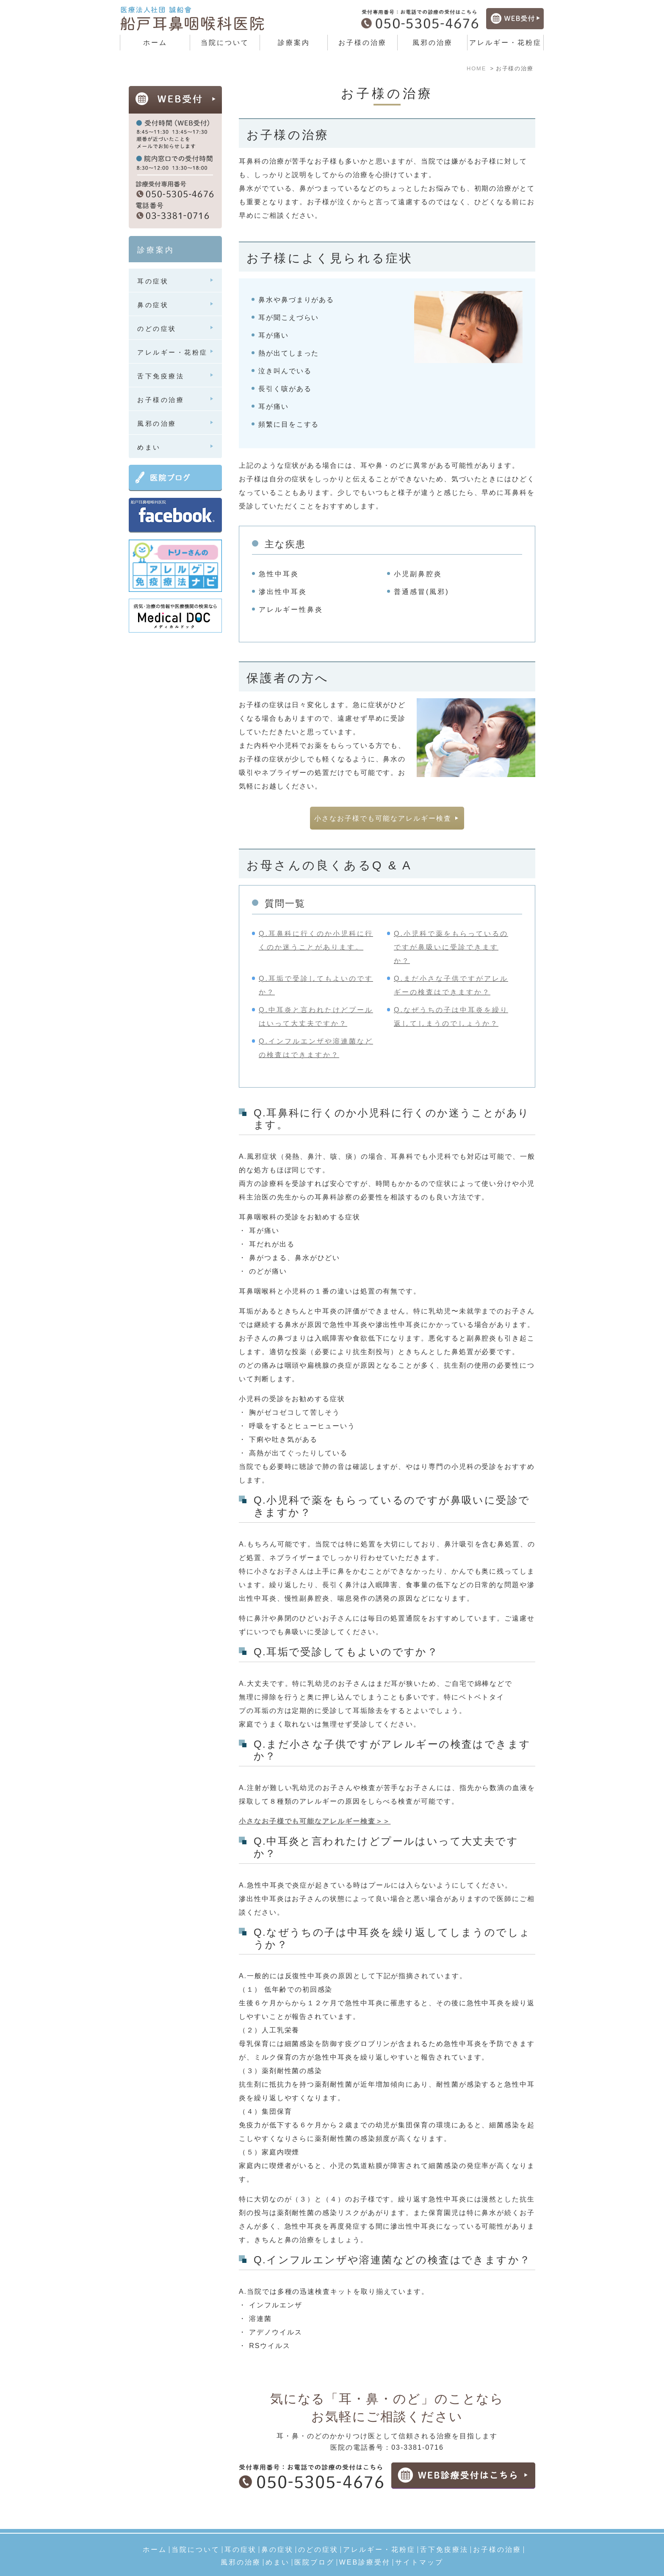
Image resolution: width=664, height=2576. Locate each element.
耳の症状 (240, 2529)
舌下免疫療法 (444, 2529)
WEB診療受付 (364, 2542)
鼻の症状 (277, 2529)
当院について (196, 2529)
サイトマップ (419, 2542)
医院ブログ (314, 2542)
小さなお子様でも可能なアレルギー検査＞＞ (314, 1822)
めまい (278, 2542)
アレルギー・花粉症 (379, 2529)
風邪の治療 (432, 42)
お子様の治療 (362, 42)
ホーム (155, 42)
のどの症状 (318, 2529)
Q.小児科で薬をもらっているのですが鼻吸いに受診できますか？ (451, 948)
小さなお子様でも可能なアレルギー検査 (383, 819)
